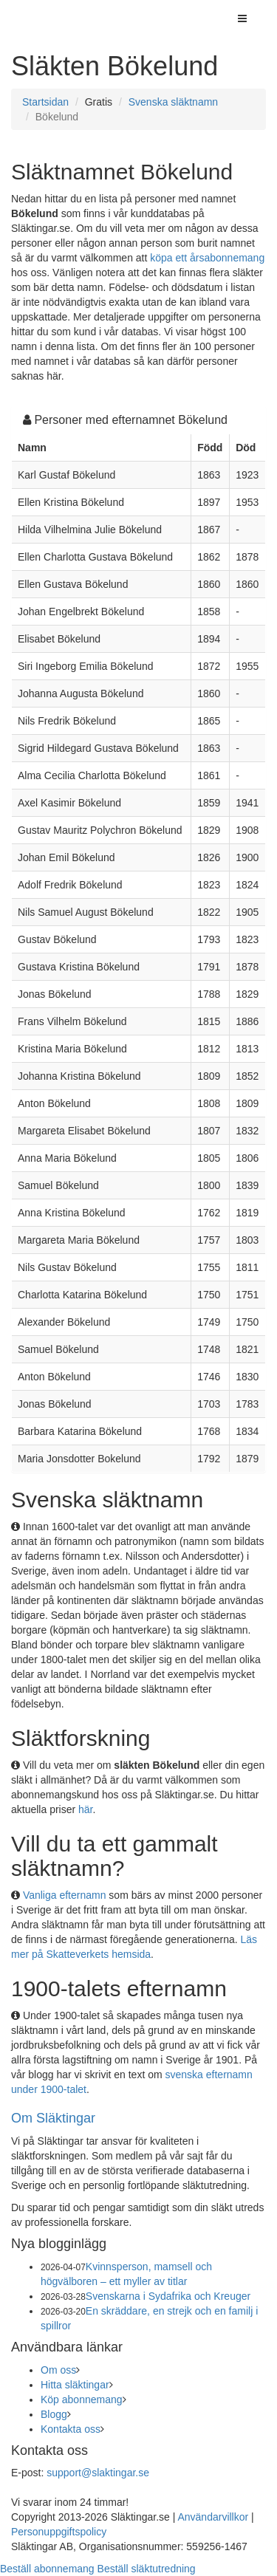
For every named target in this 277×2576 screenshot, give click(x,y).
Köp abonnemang (82, 2399)
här (85, 1809)
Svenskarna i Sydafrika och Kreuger (168, 2296)
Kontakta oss (70, 2429)
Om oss (58, 2370)
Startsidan (45, 102)
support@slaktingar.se (98, 2473)
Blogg (54, 2414)
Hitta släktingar (75, 2385)
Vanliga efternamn (64, 1895)
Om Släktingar (53, 2118)
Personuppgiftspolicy (58, 2532)
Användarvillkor (212, 2517)
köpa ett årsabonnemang (207, 258)
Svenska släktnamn (173, 102)
